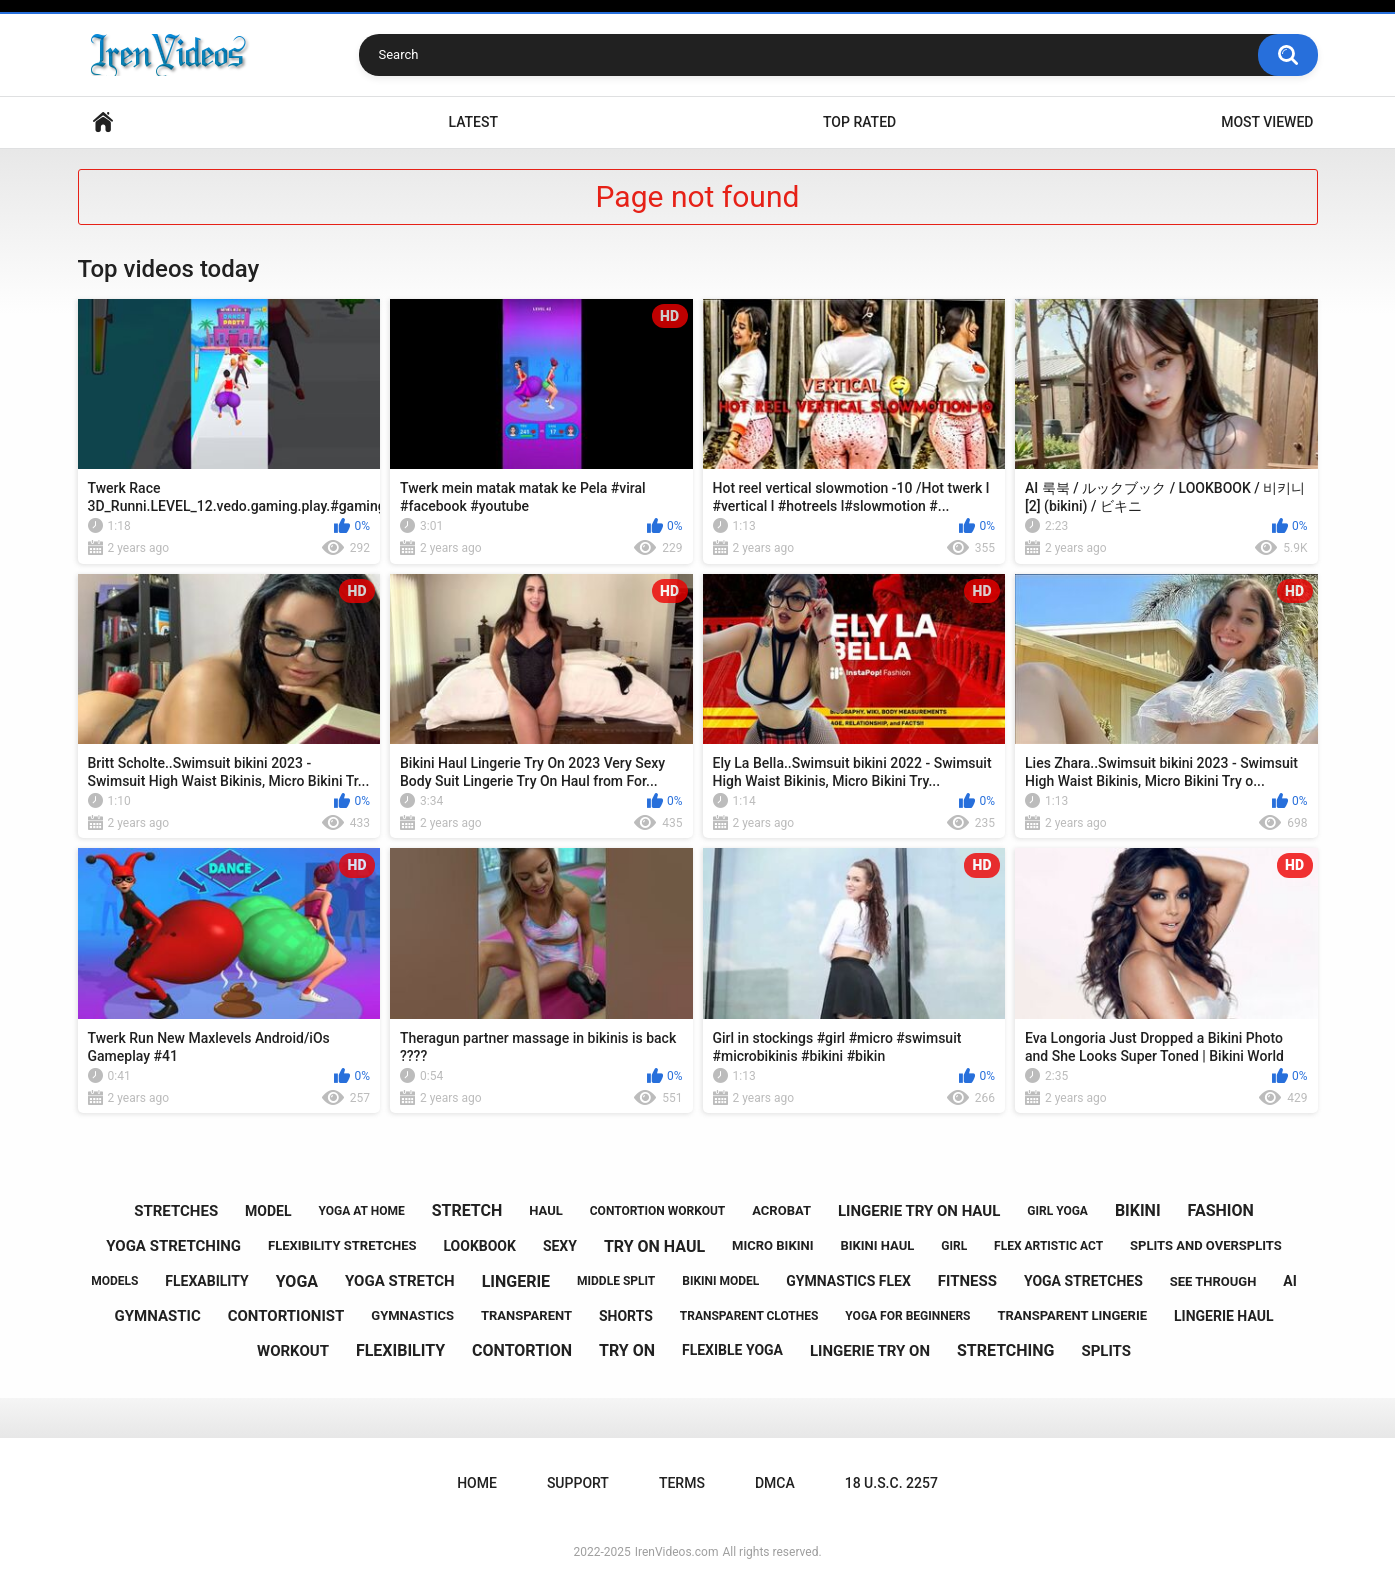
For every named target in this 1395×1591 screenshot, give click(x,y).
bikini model (720, 1281)
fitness (967, 1281)
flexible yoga (732, 1350)
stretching (1006, 1350)
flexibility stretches (342, 1245)
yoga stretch (400, 1281)
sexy (560, 1246)
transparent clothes (749, 1316)
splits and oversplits (1206, 1245)
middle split (616, 1281)
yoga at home (362, 1211)
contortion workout (658, 1211)
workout (293, 1351)
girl (954, 1246)
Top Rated (859, 122)
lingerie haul (1223, 1316)
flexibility (400, 1350)
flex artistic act (1048, 1246)
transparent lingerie (1072, 1315)
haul (546, 1210)
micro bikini (772, 1245)
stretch (467, 1210)
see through (1213, 1281)
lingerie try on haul (919, 1211)
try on (627, 1350)
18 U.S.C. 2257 (891, 1483)
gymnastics (412, 1315)
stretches (176, 1211)
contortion (522, 1350)
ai (1290, 1281)
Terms (682, 1483)
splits (1106, 1351)
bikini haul (877, 1245)
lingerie (516, 1281)
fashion (1221, 1210)
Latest (473, 122)
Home (103, 122)
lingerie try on (870, 1351)
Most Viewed (1267, 122)
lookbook (479, 1246)
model (268, 1211)
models (114, 1281)
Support (578, 1483)
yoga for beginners (907, 1316)
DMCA (775, 1483)
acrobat (781, 1210)
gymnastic (158, 1316)
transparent (526, 1315)
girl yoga (1057, 1211)
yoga (297, 1281)
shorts (626, 1316)
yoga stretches (1083, 1281)
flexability (206, 1281)
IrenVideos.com (677, 1552)
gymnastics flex (848, 1281)
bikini (1138, 1210)
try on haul (654, 1246)
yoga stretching (173, 1246)
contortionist (286, 1316)
